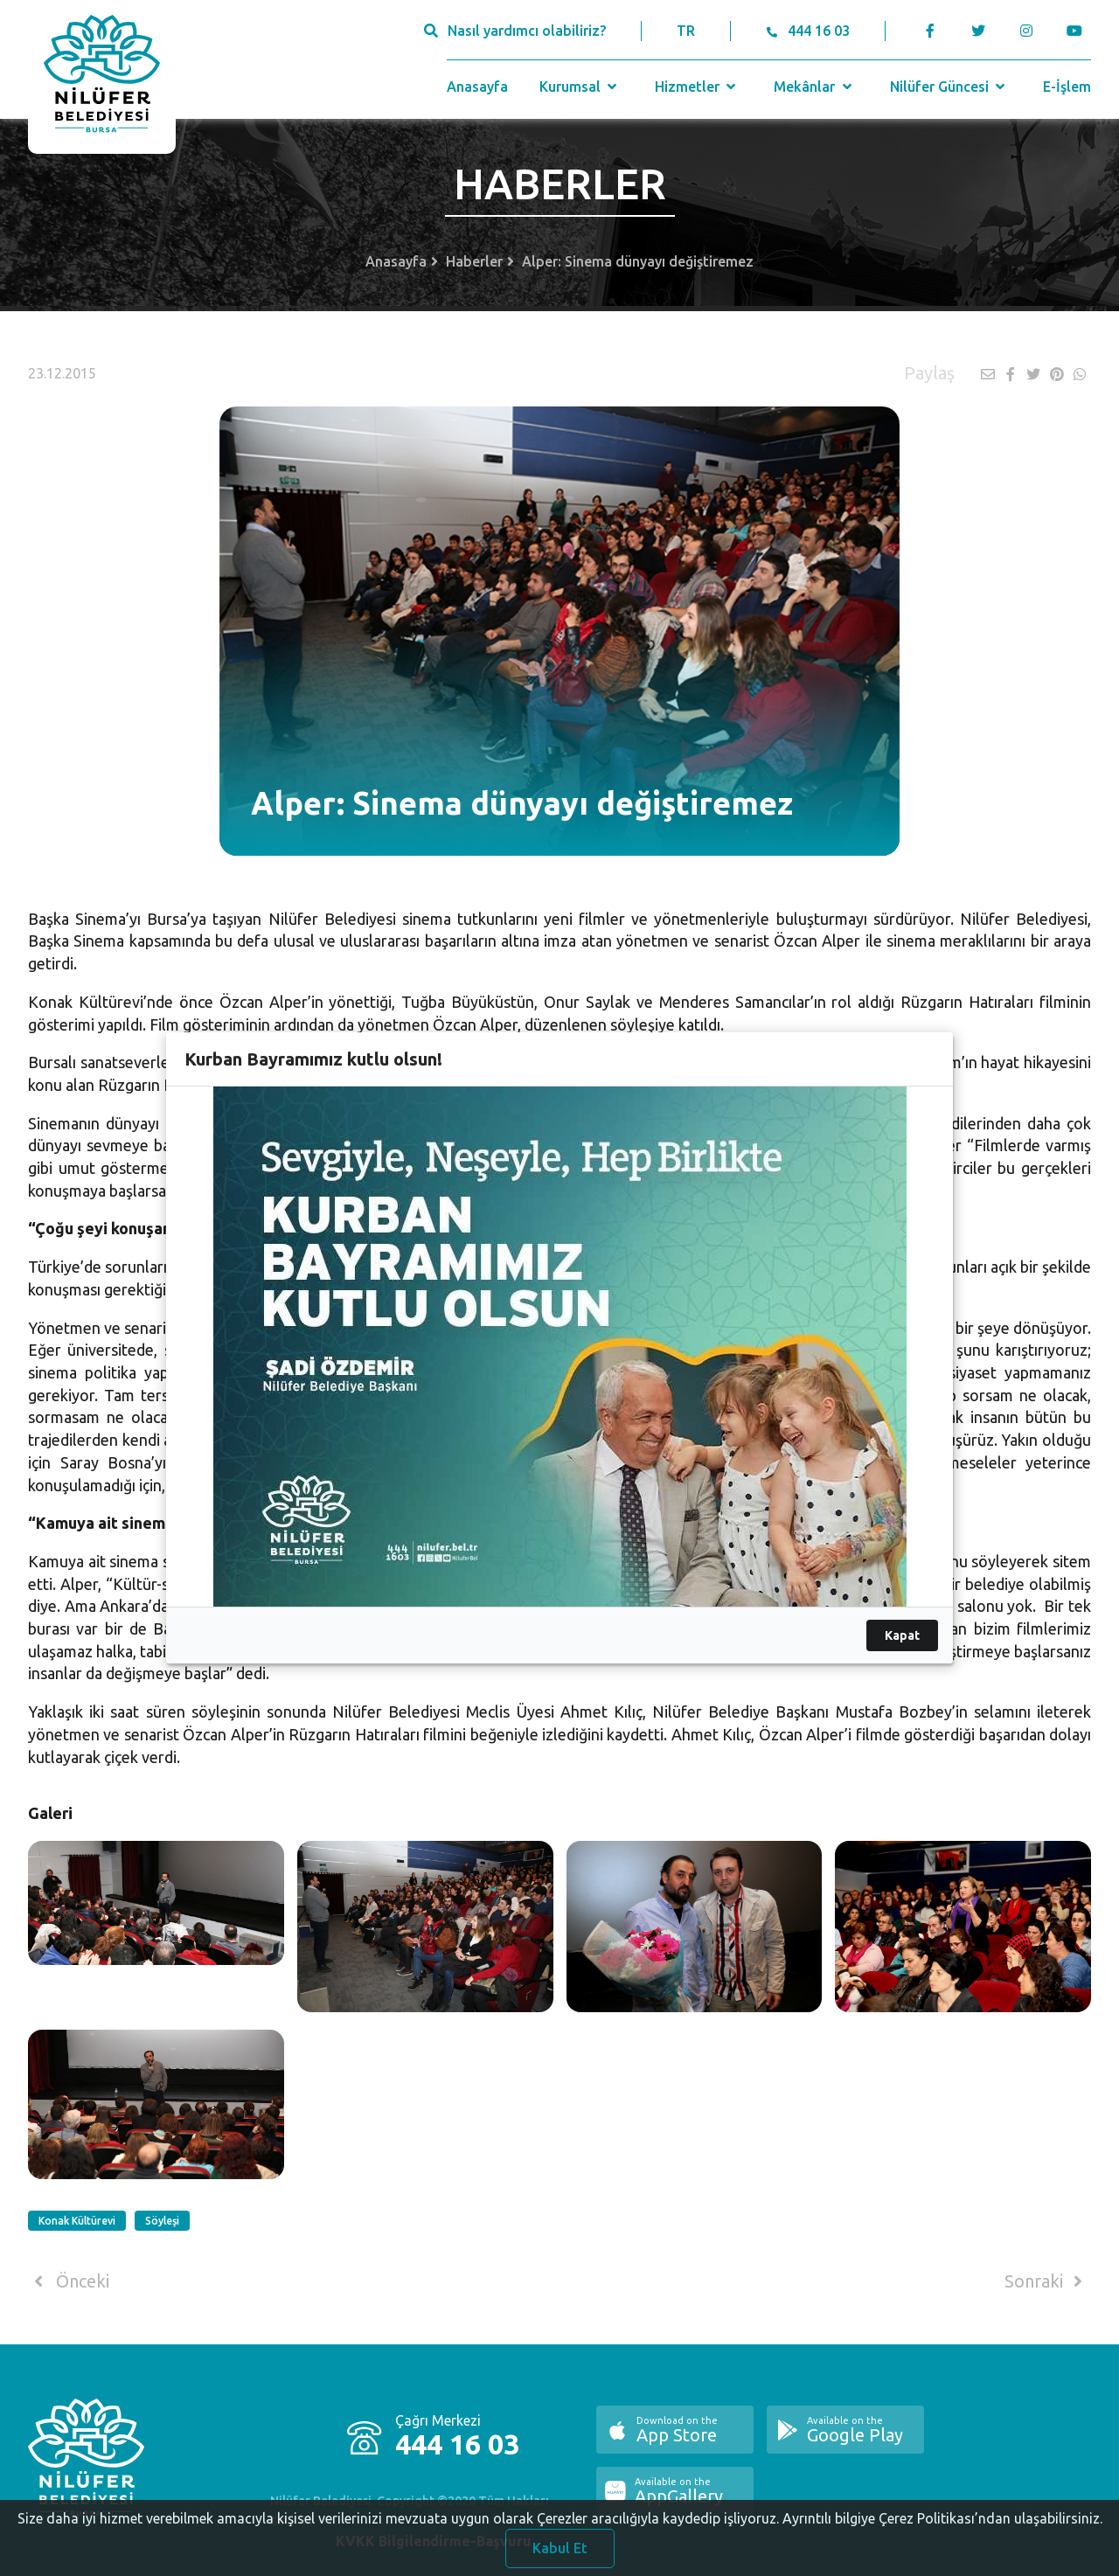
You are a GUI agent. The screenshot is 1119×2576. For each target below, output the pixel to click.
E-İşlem (1067, 86)
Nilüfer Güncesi (949, 86)
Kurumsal (580, 86)
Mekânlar (814, 86)
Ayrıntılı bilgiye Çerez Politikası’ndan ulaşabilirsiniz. (942, 2530)
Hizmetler (697, 86)
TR (686, 30)
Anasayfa (477, 86)
